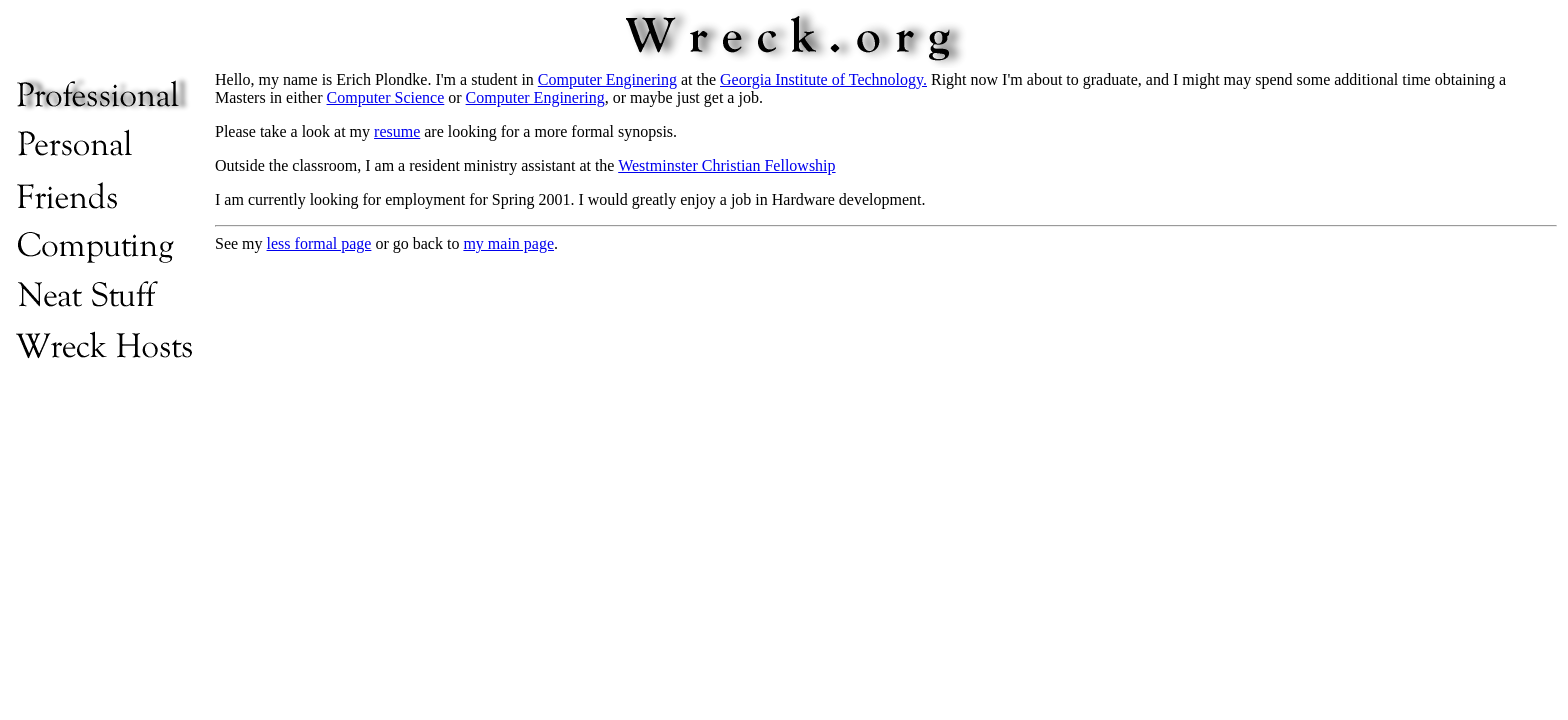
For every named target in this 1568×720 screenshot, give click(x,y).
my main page (508, 243)
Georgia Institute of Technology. (823, 79)
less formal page (319, 243)
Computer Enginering (607, 79)
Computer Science (386, 97)
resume (397, 131)
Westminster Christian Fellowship (726, 165)
